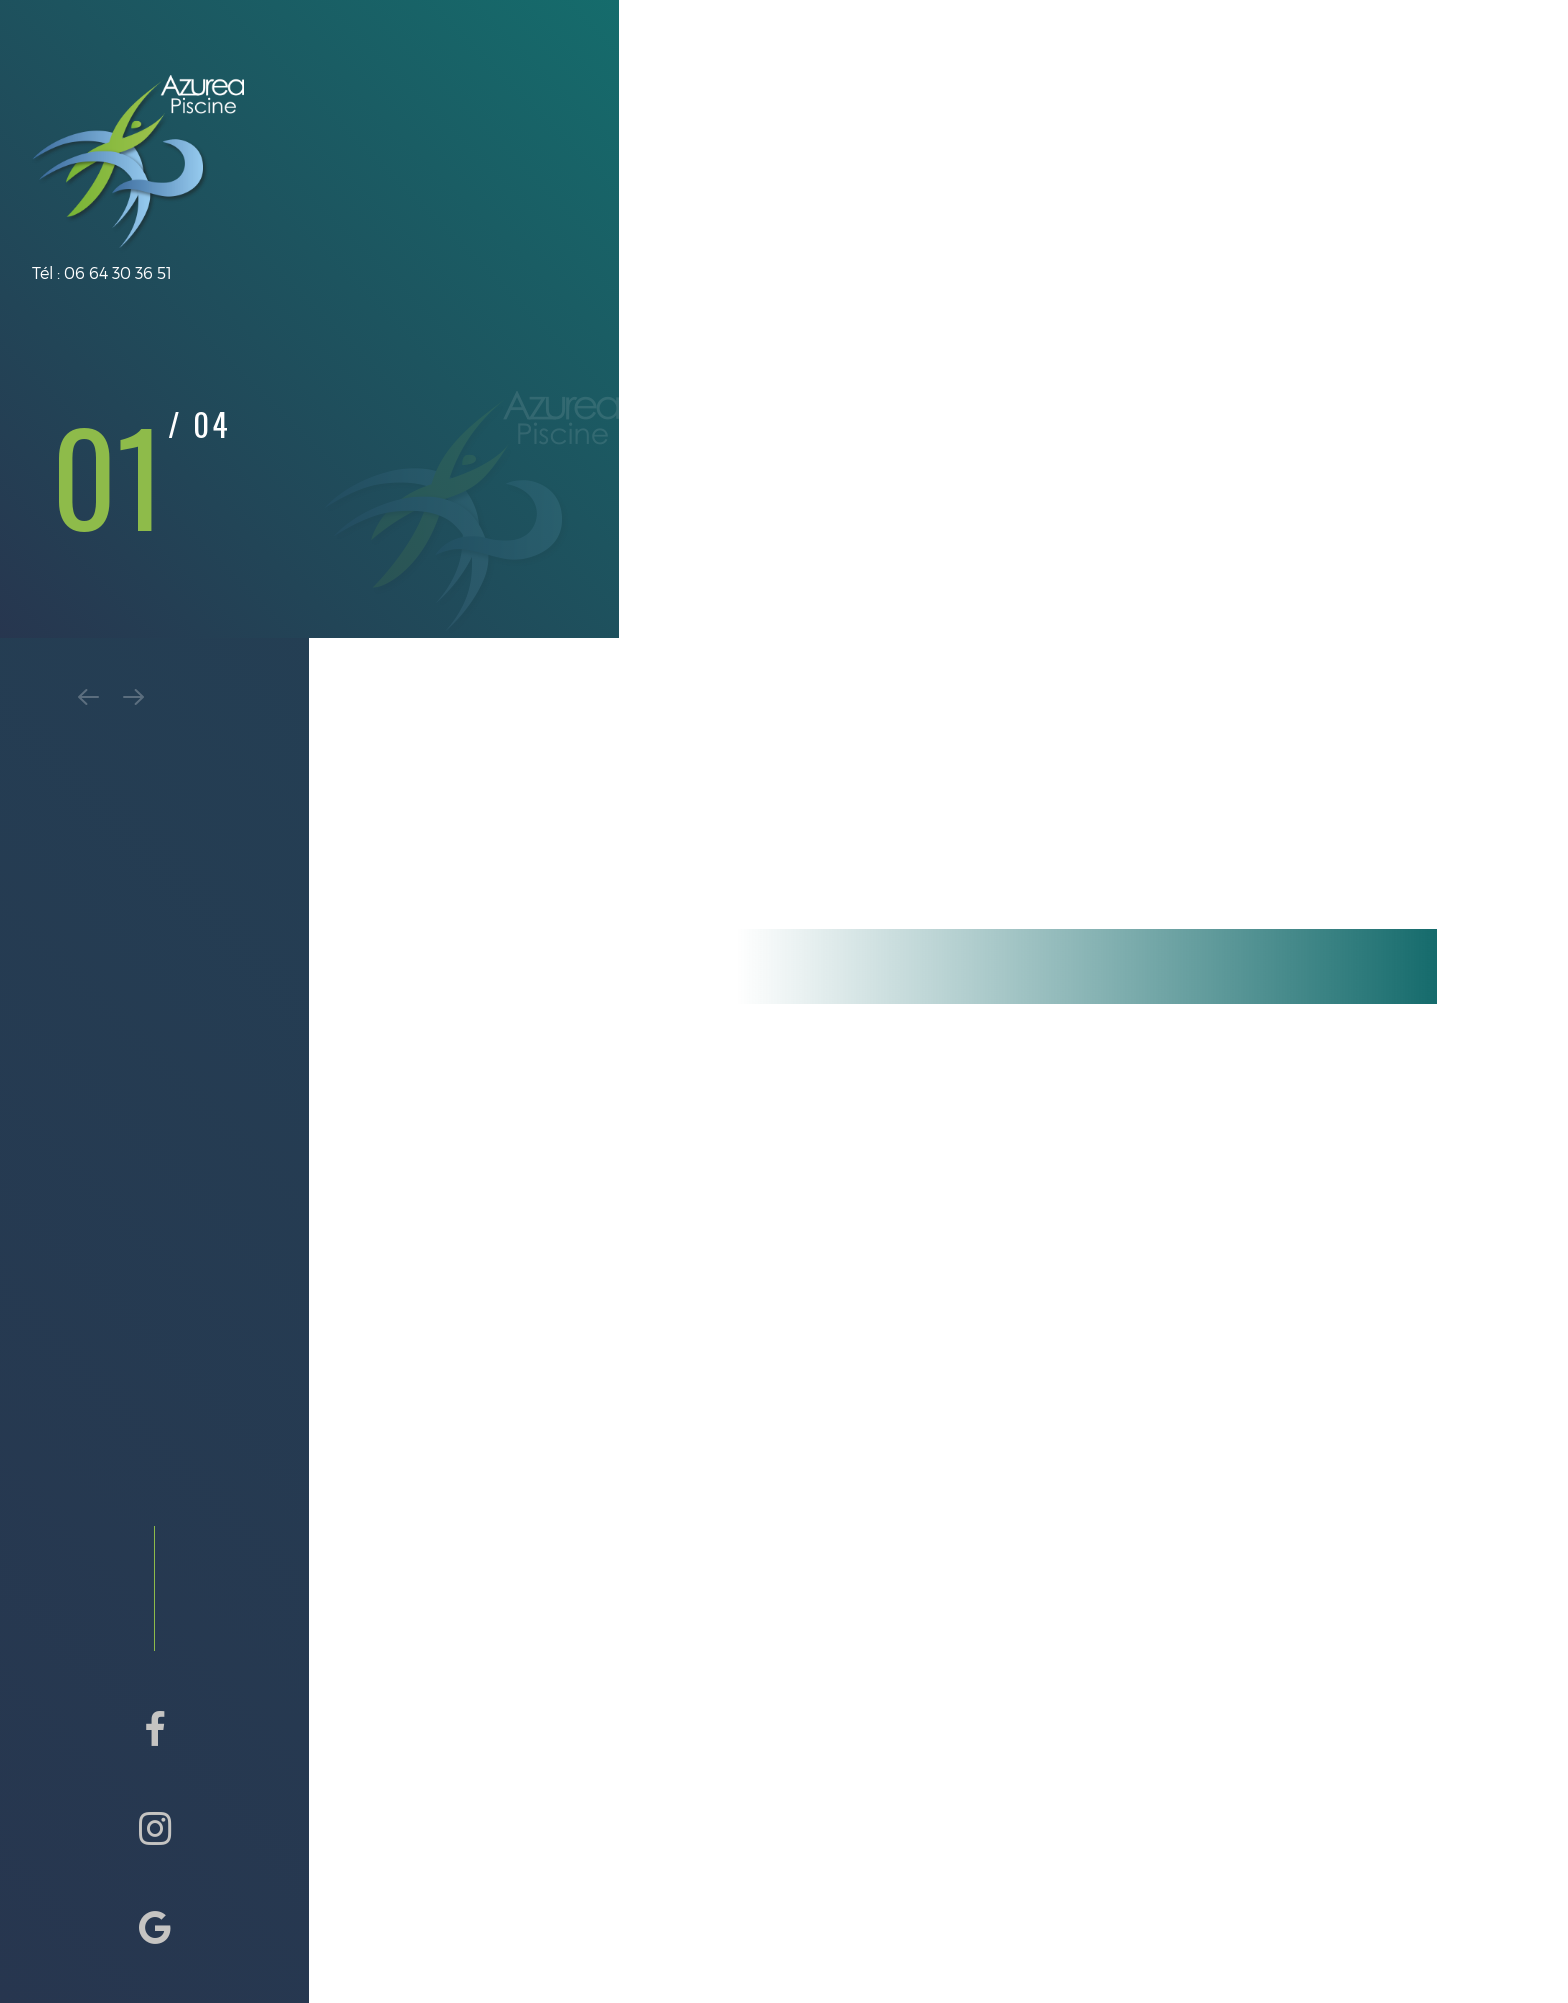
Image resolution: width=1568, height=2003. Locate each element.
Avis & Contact (1294, 106)
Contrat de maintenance (953, 106)
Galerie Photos (1142, 106)
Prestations (776, 106)
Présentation (642, 106)
